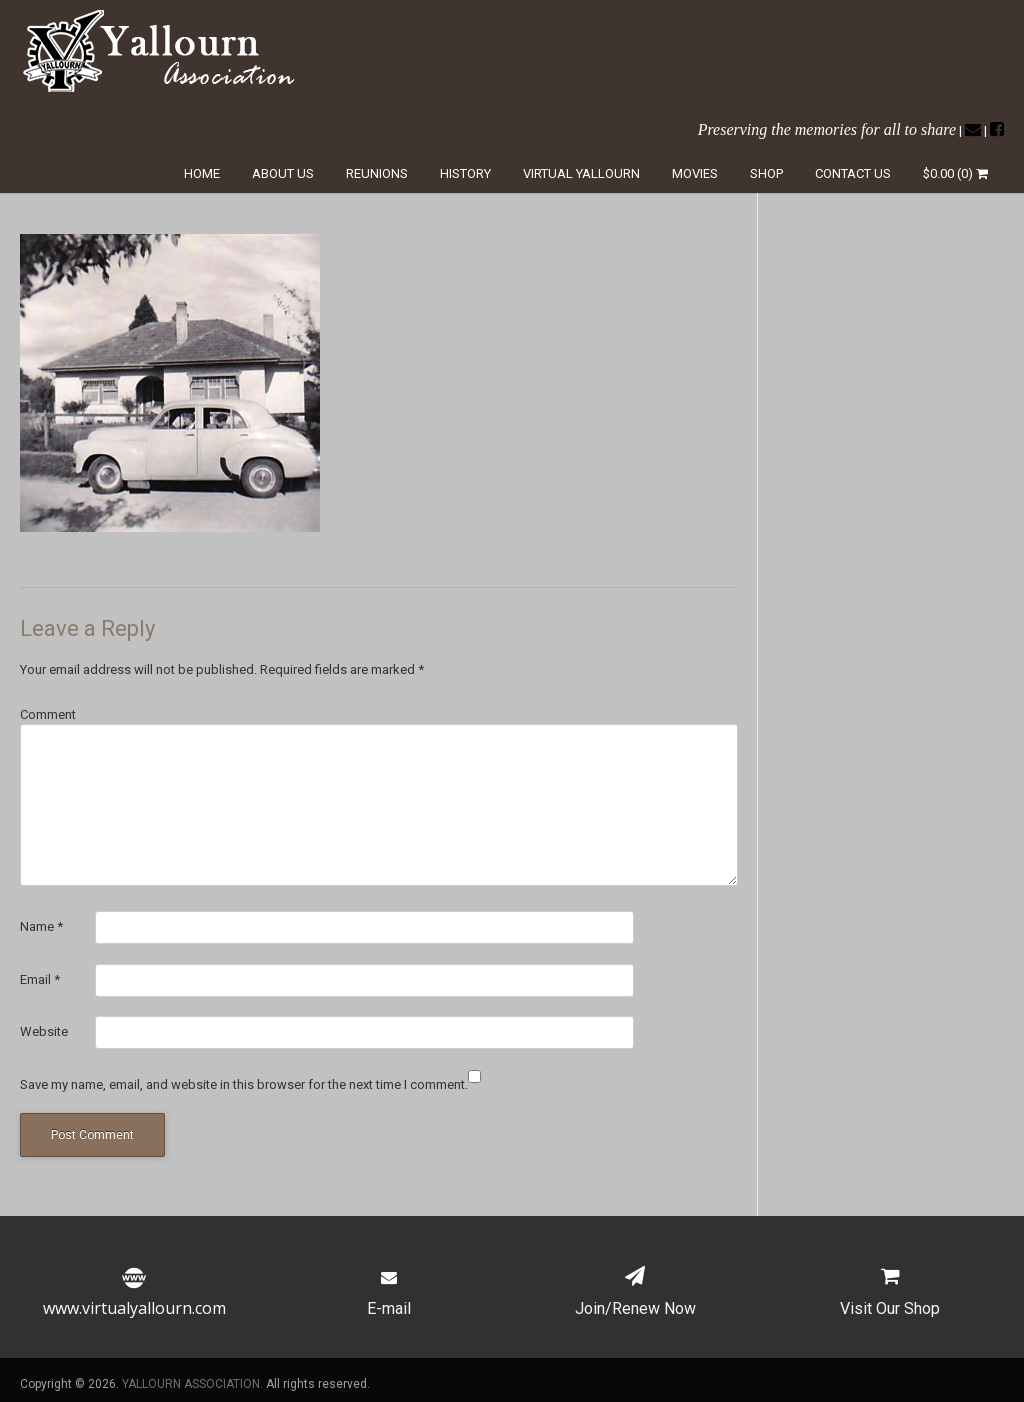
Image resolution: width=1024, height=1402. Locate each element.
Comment (48, 714)
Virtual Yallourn (581, 173)
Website (44, 1031)
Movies (695, 173)
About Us (283, 173)
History (465, 173)
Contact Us (853, 173)
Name (41, 926)
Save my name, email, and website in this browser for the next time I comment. (244, 1084)
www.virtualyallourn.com (134, 1296)
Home (202, 173)
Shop (766, 173)
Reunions (377, 173)
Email (40, 979)
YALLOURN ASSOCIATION (191, 1384)
